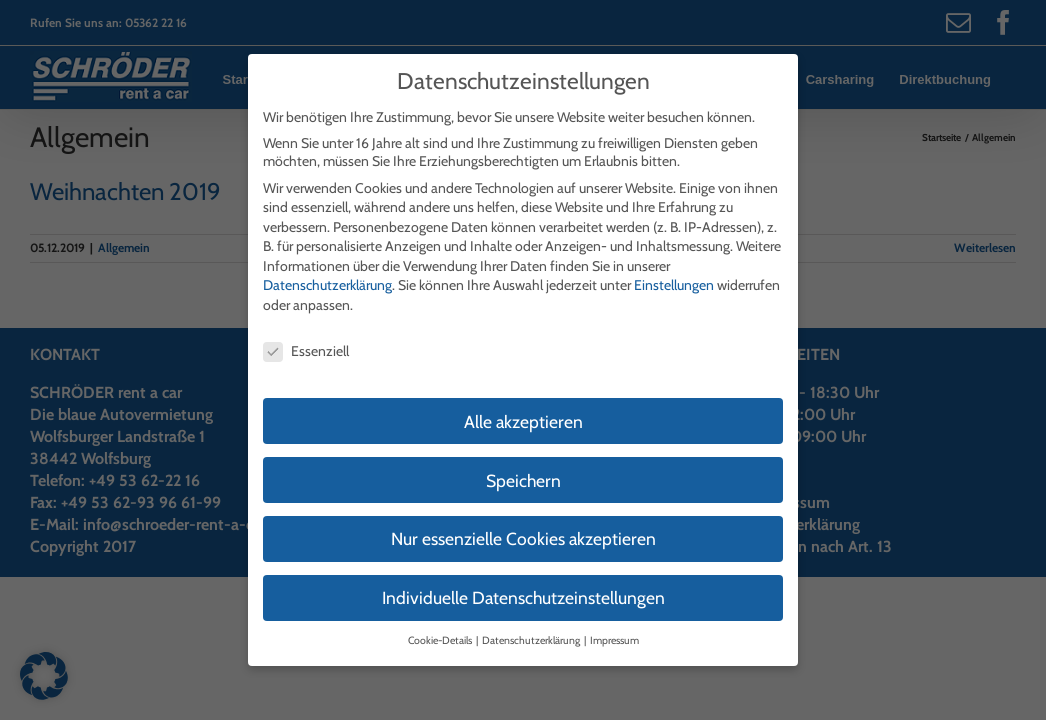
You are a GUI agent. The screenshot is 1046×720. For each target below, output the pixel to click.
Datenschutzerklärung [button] (532, 623)
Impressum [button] (614, 623)
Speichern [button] (523, 462)
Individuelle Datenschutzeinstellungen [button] (523, 580)
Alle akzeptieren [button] (523, 403)
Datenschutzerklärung (327, 268)
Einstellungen (674, 268)
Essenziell (306, 333)
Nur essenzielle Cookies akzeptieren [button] (523, 521)
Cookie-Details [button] (441, 623)
